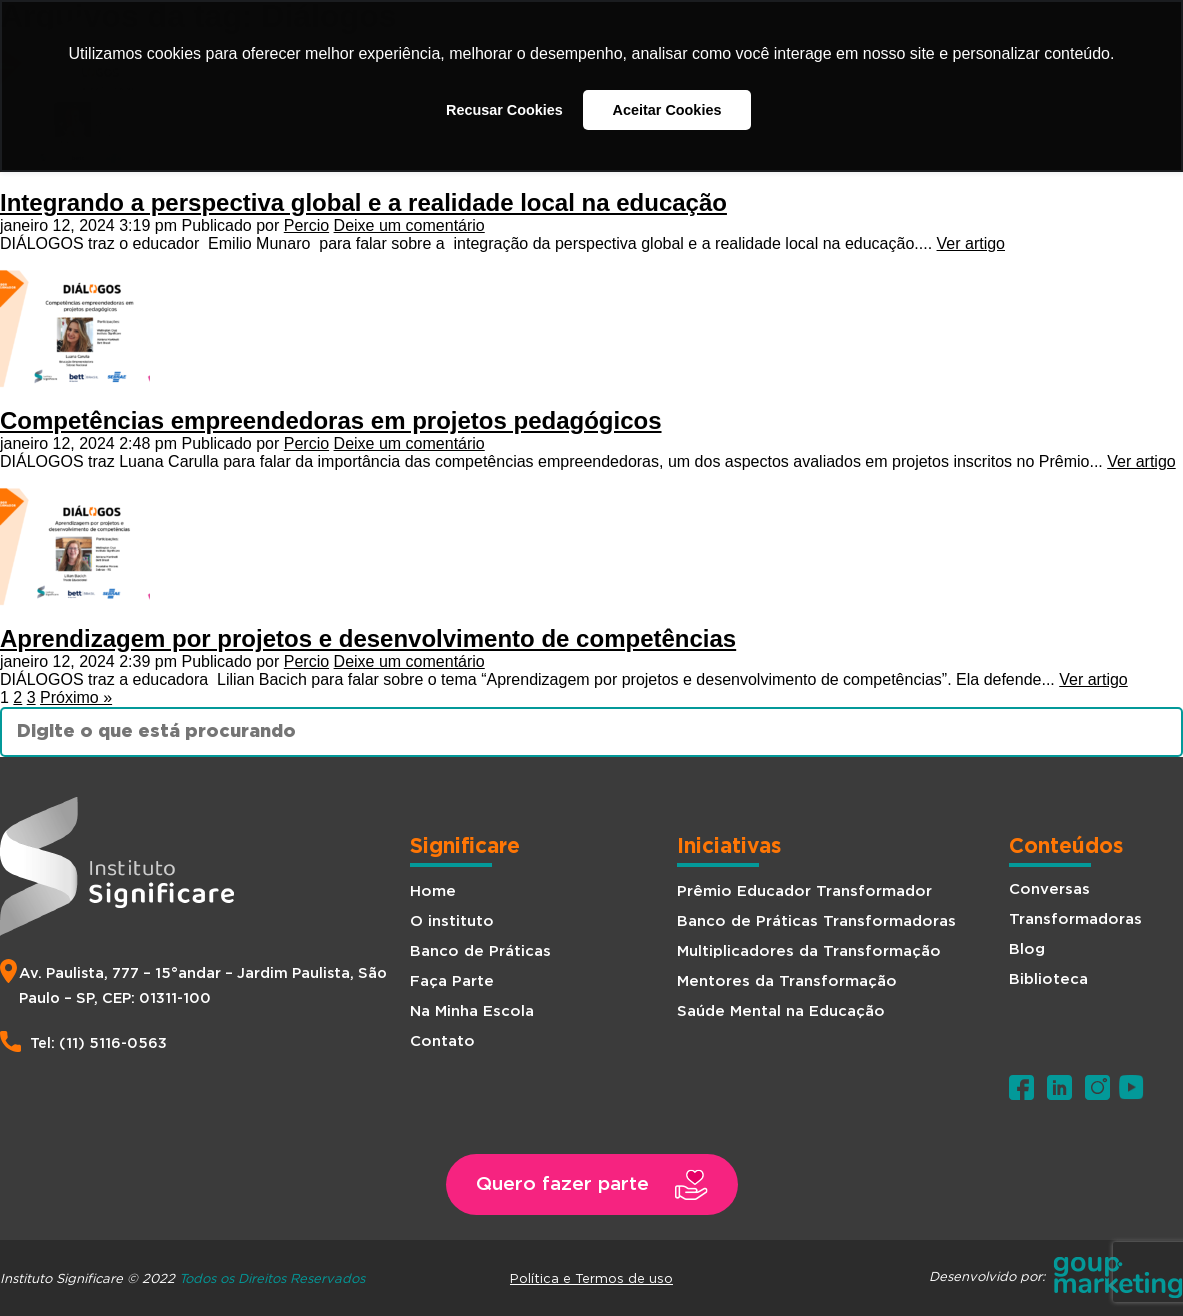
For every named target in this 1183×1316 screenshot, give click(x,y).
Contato (442, 1041)
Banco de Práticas (480, 951)
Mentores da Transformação (787, 981)
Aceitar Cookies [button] (667, 110)
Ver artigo (971, 243)
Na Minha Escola (472, 1011)
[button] (592, 1184)
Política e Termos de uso (591, 1278)
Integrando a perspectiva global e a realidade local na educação (363, 202)
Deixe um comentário (409, 225)
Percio (306, 225)
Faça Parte (452, 981)
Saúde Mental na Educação (781, 1011)
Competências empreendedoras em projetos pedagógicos (331, 420)
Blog (1027, 949)
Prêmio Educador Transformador (804, 891)
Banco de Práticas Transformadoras (816, 921)
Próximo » (76, 697)
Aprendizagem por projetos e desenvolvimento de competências (368, 638)
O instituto (452, 921)
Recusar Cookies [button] (504, 110)
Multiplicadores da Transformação (809, 951)
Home (433, 891)
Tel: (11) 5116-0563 (98, 1043)
